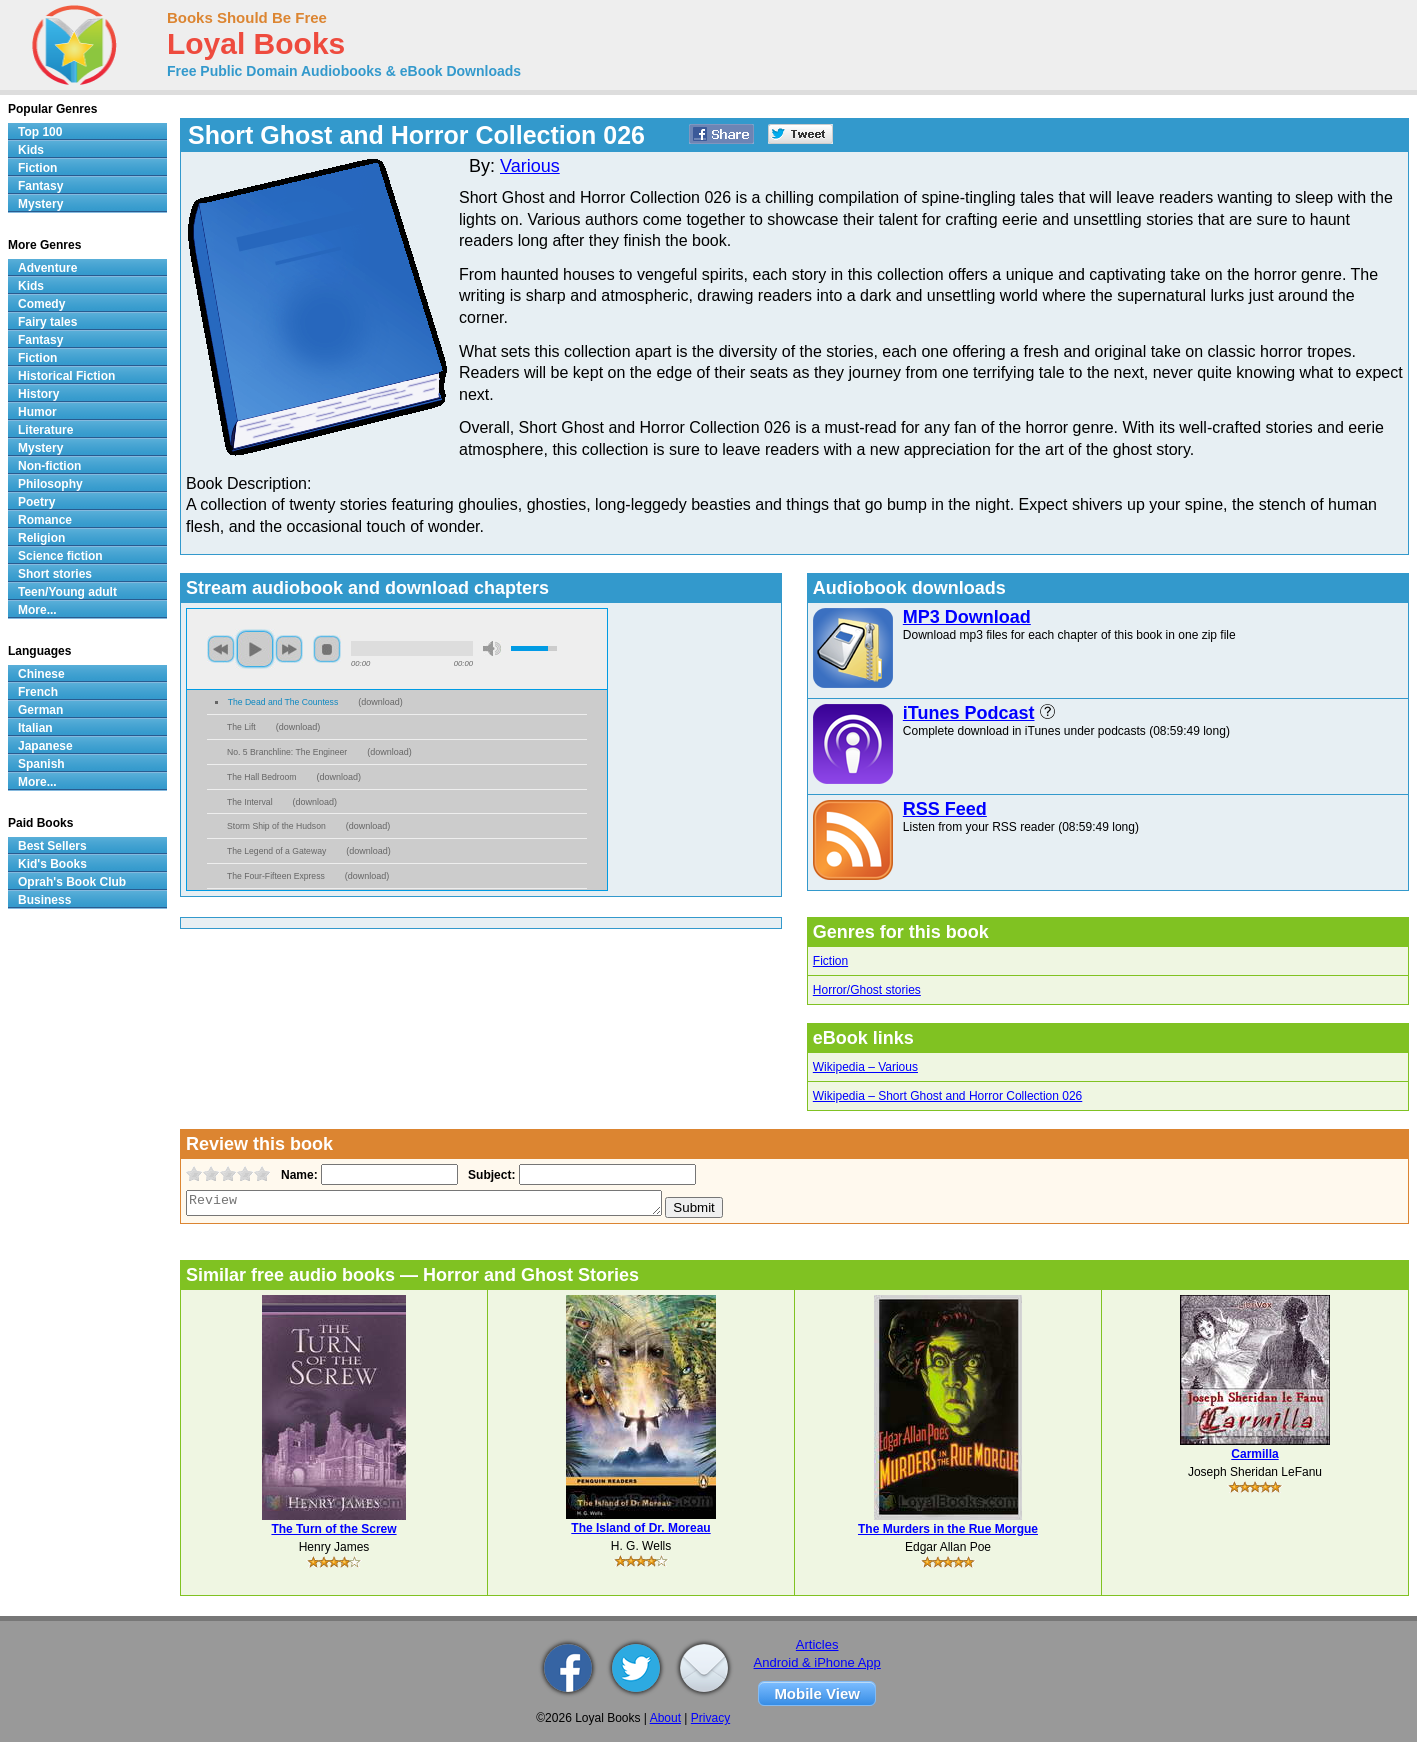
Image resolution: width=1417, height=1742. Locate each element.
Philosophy (50, 484)
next (289, 649)
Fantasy (40, 186)
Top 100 (40, 132)
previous (221, 649)
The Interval (250, 802)
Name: (297, 1175)
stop (327, 649)
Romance (45, 520)
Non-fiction (49, 466)
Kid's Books (52, 864)
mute (492, 648)
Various (530, 166)
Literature (45, 430)
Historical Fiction (66, 376)
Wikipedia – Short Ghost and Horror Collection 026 (947, 1096)
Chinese (41, 674)
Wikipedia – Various (865, 1067)
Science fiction (60, 556)
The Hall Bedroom (262, 777)
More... (37, 610)
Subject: (489, 1175)
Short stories (55, 574)
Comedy (41, 304)
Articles (817, 1644)
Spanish (41, 764)
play (255, 649)
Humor (37, 412)
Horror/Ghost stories (867, 990)
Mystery (40, 204)
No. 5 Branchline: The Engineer (287, 752)
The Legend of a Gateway (276, 851)
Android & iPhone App (817, 1662)
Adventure (47, 268)
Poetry (36, 502)
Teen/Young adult (67, 592)
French (38, 692)
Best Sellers (52, 846)
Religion (41, 538)
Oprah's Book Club (72, 882)
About (665, 1718)
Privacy (710, 1718)
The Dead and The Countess (283, 702)
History (38, 394)
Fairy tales (47, 322)
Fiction (830, 961)
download (380, 702)
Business (44, 900)
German (40, 710)
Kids (31, 150)
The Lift (241, 727)
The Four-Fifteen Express (276, 876)
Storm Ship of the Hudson (276, 826)
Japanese (45, 746)
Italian (35, 728)
